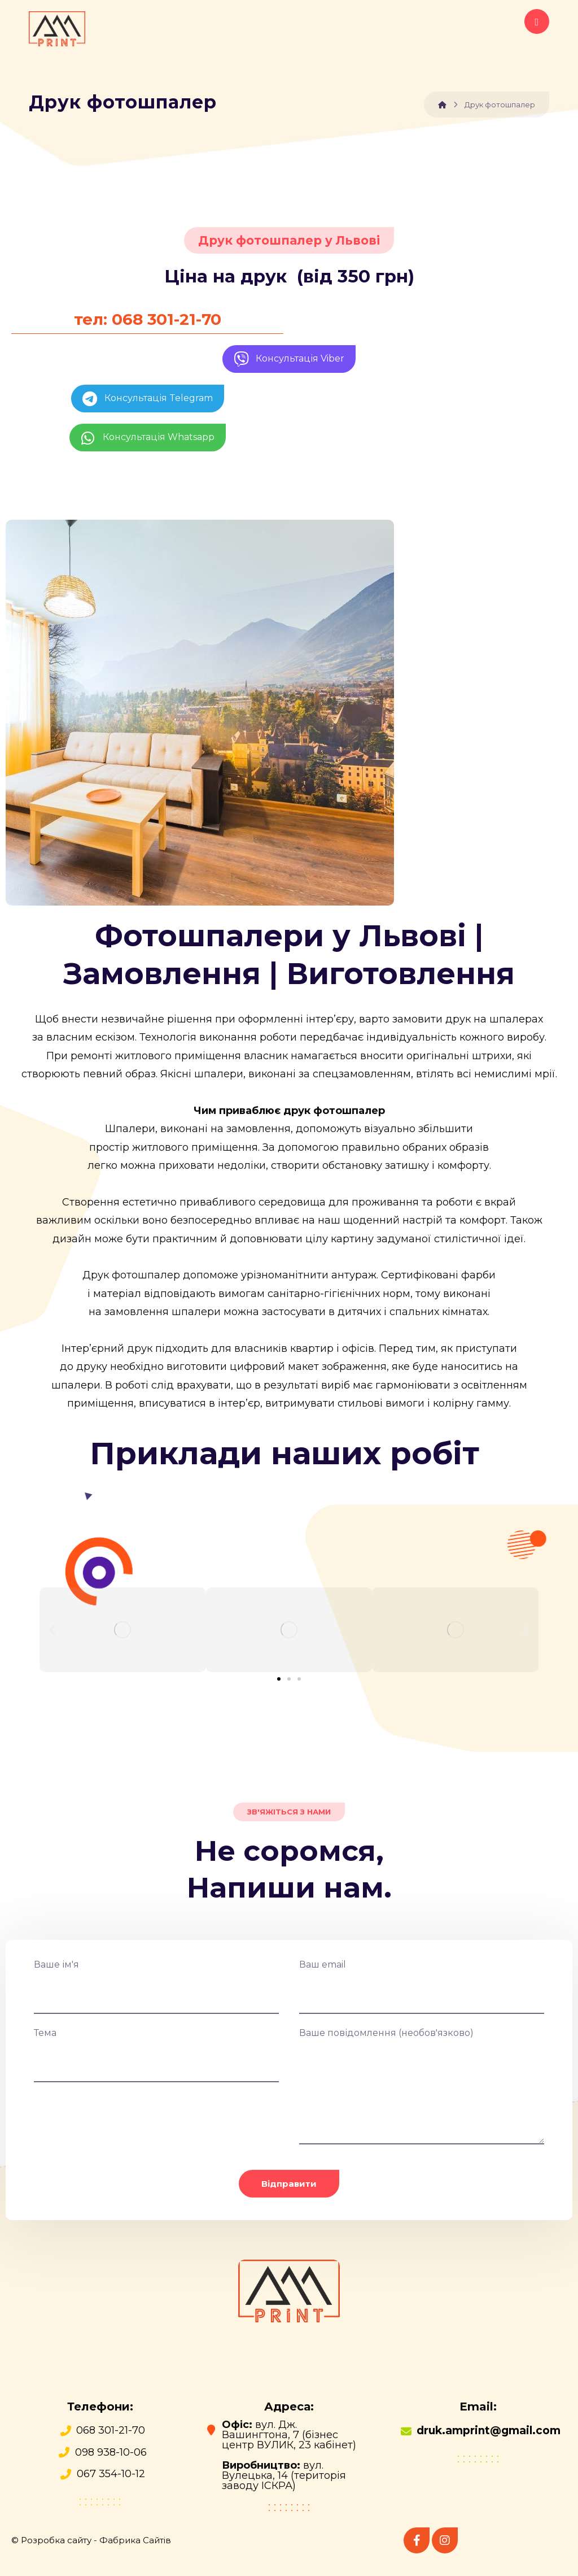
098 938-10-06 (111, 2452)
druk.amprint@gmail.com (489, 2430)
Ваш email (421, 1986)
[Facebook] (417, 2540)
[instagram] (445, 2540)
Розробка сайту (56, 2540)
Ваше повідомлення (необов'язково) (421, 2088)
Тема (156, 2054)
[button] (52, 1630)
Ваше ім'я (156, 1986)
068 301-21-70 (110, 2430)
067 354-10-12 (111, 2474)
